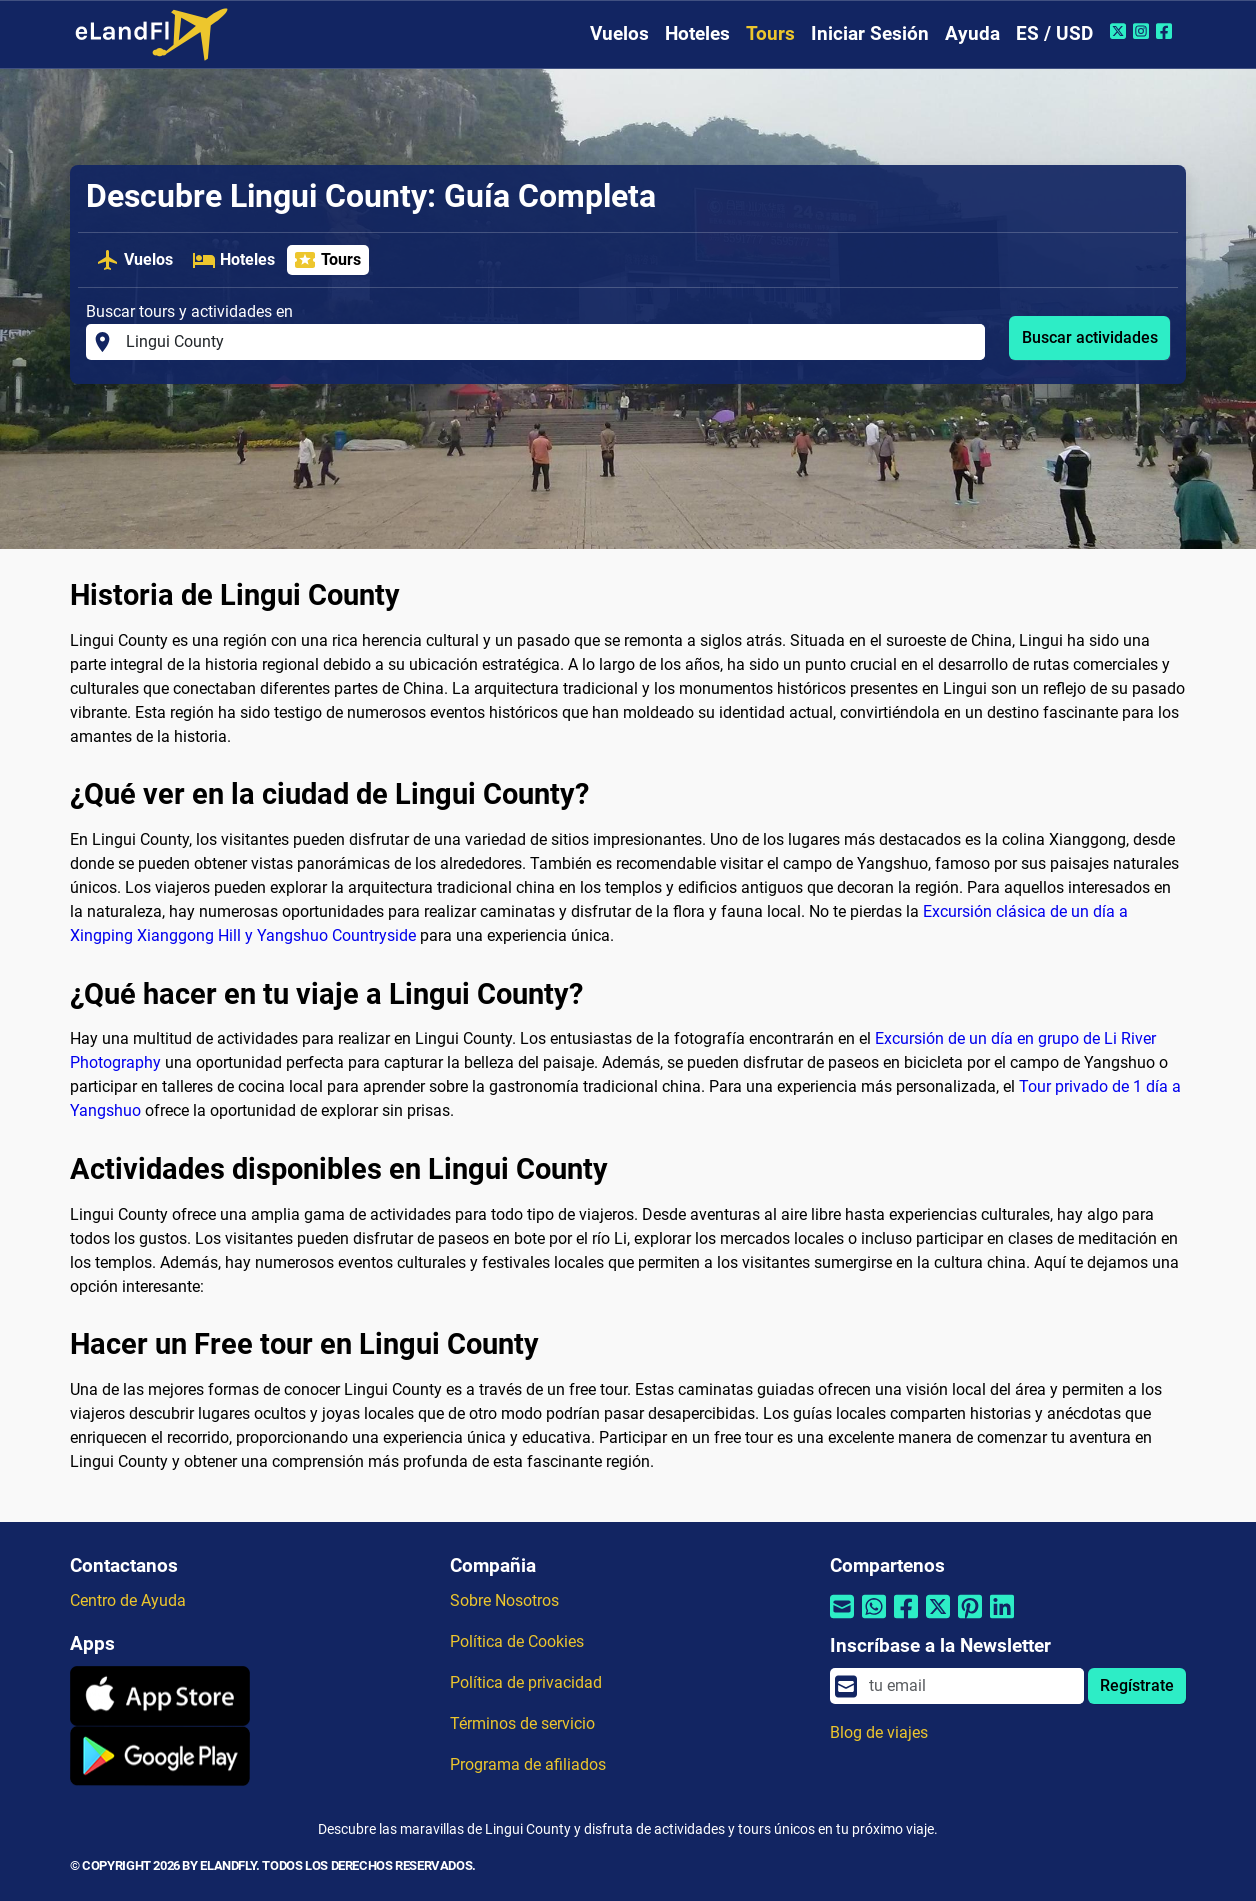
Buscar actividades (1090, 337)
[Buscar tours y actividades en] (549, 342)
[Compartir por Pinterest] (970, 1619)
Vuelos (619, 33)
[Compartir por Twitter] (938, 1619)
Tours (770, 33)
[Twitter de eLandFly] (1120, 31)
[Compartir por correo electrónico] (842, 1619)
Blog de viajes (879, 1732)
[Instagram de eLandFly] (1143, 31)
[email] (970, 1686)
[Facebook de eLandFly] (1166, 31)
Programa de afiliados (528, 1764)
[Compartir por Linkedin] (1002, 1619)
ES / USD (1054, 33)
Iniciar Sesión (870, 33)
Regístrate (1137, 1685)
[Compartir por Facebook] (906, 1619)
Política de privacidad (526, 1682)
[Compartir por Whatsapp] (874, 1619)
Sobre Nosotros (504, 1600)
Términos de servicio (522, 1723)
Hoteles (697, 33)
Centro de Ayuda (128, 1600)
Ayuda (972, 33)
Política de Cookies (517, 1641)
